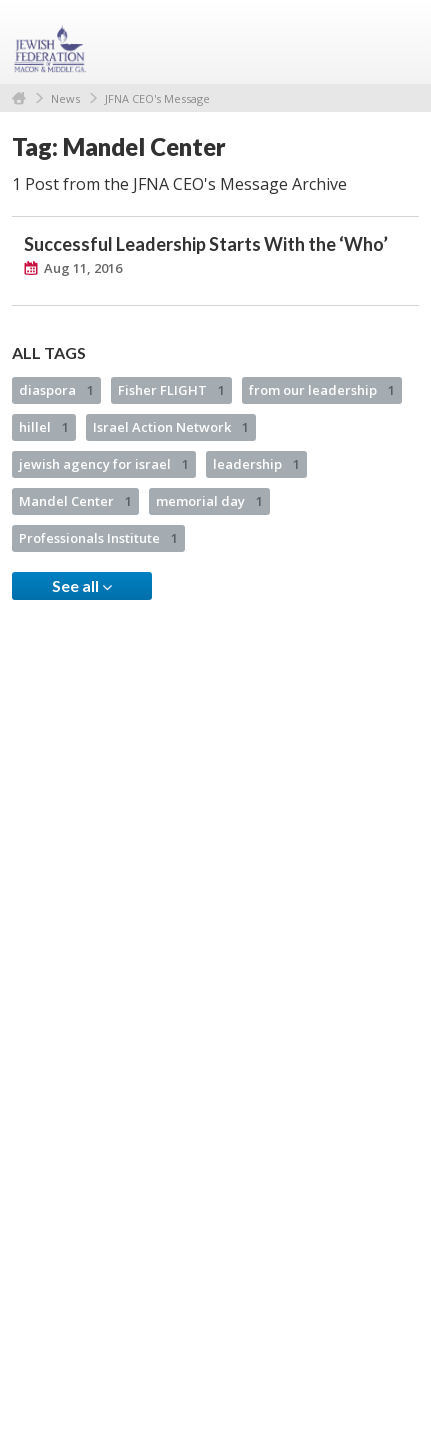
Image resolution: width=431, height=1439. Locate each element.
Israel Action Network (171, 427)
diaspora (56, 390)
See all (82, 586)
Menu (396, 42)
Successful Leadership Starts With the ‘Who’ (206, 244)
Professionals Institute (98, 538)
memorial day (209, 501)
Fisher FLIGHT (171, 390)
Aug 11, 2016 (83, 268)
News (65, 98)
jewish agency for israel (104, 464)
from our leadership (322, 390)
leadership (256, 464)
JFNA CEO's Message (157, 98)
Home (19, 98)
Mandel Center (75, 501)
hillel (44, 427)
